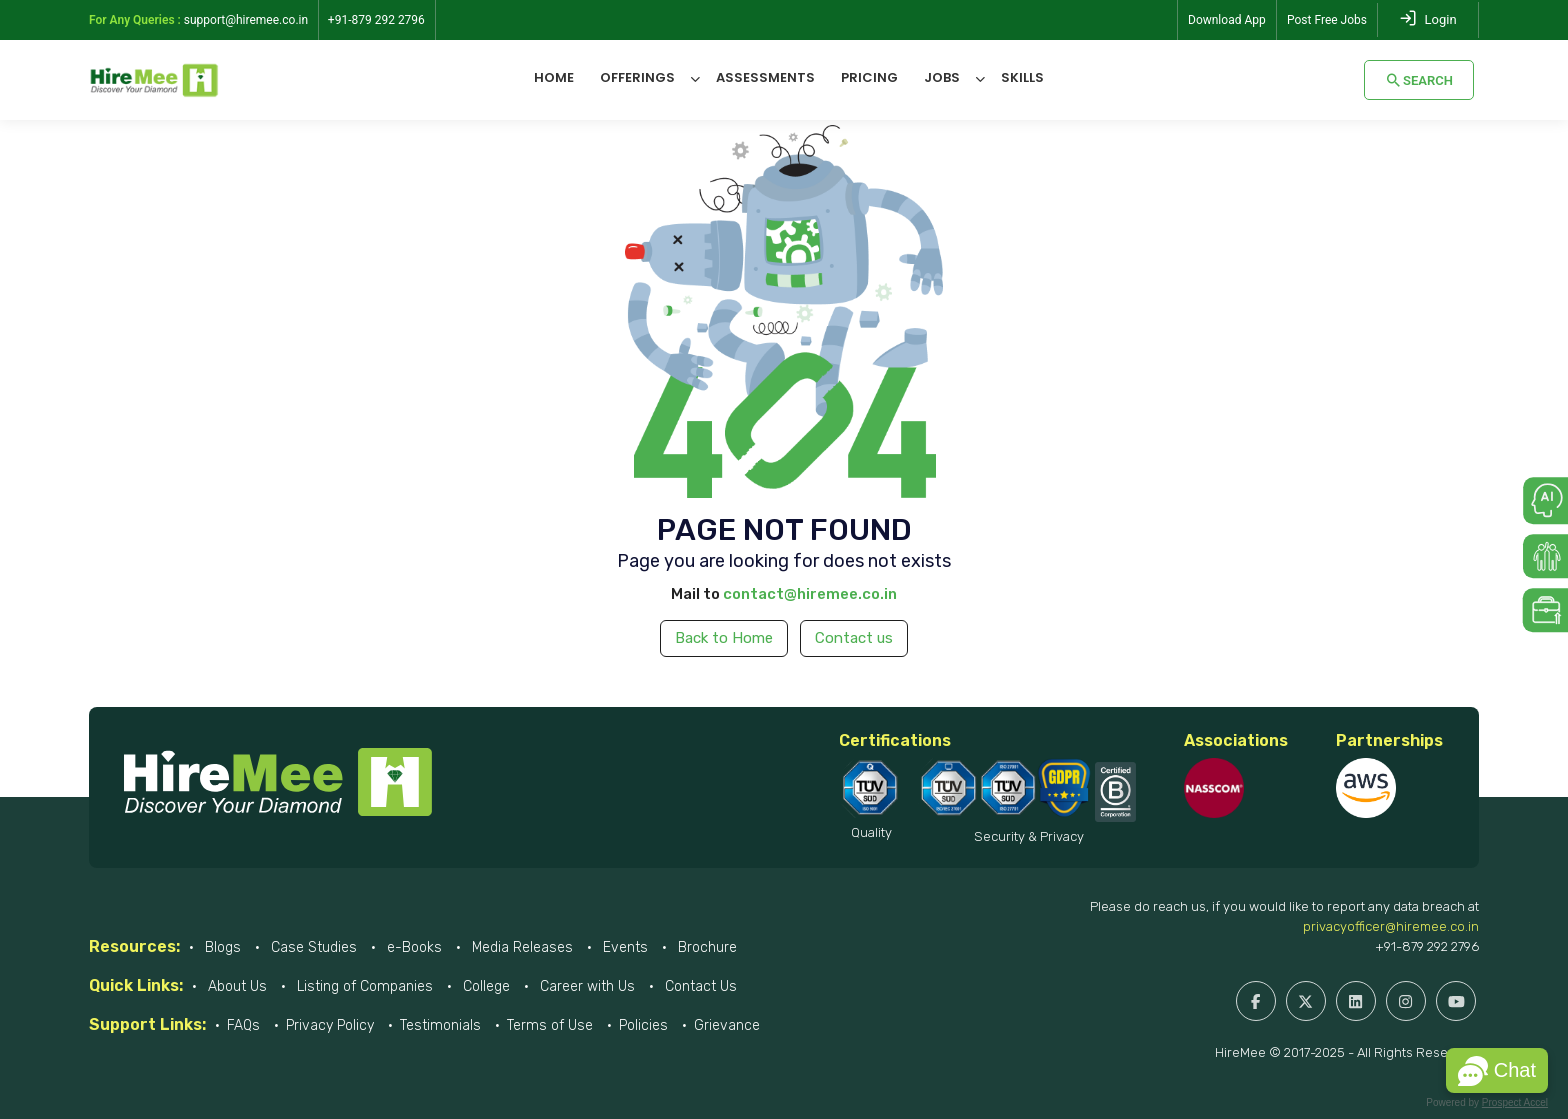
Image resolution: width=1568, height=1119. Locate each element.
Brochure (705, 947)
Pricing (869, 77)
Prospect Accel (1515, 1102)
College (484, 986)
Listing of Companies (363, 986)
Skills (1022, 77)
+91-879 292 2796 (1427, 946)
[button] (1497, 1070)
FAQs (243, 1025)
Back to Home (724, 638)
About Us (235, 986)
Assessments (765, 77)
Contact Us (699, 986)
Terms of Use (550, 1025)
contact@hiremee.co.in (810, 594)
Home (554, 77)
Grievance (727, 1025)
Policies (643, 1025)
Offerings (637, 77)
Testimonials (440, 1025)
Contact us (854, 638)
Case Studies (312, 947)
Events (623, 947)
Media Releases (520, 947)
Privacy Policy (330, 1025)
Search (1419, 80)
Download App (1227, 20)
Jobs (942, 77)
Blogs (221, 947)
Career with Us (585, 986)
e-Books (412, 947)
